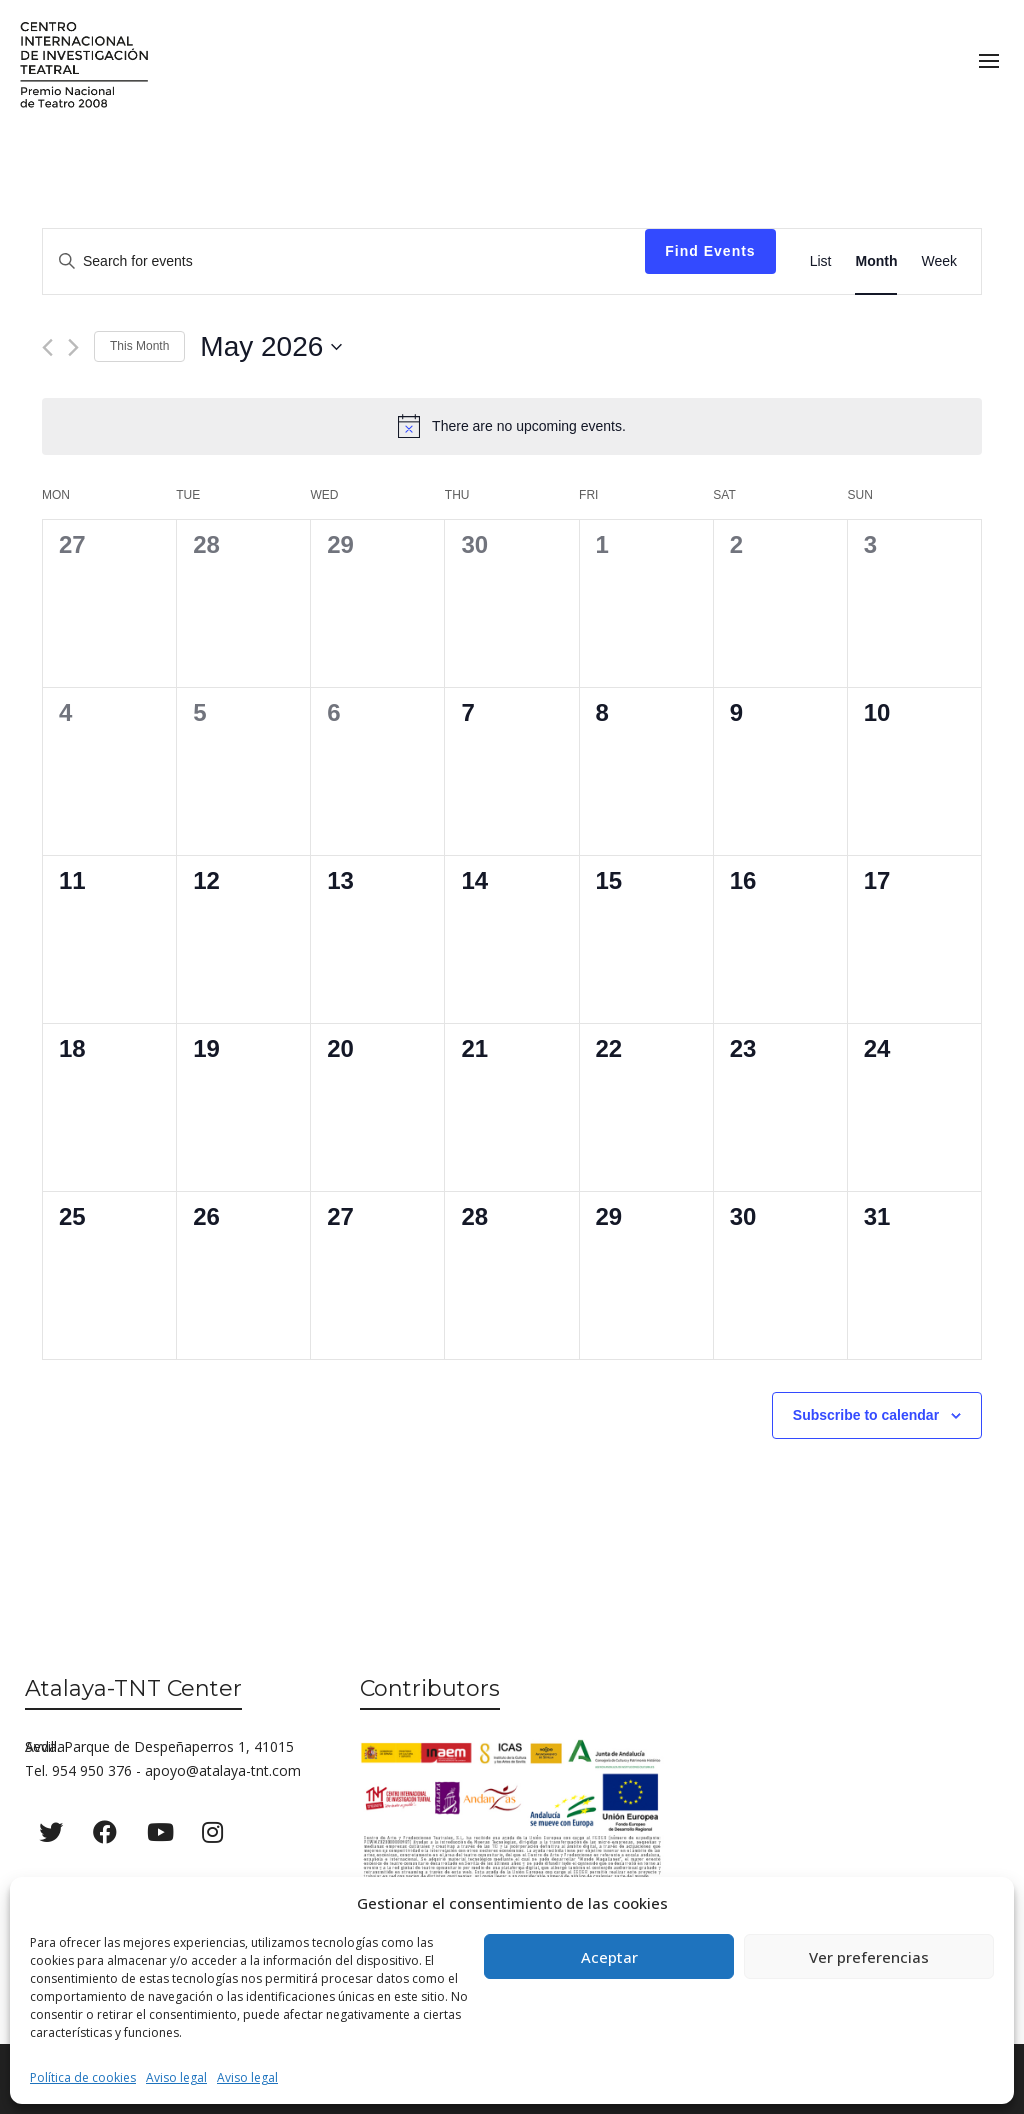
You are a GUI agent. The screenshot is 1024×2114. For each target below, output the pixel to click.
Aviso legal (176, 2077)
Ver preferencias (869, 1957)
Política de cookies (83, 2077)
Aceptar (609, 1957)
